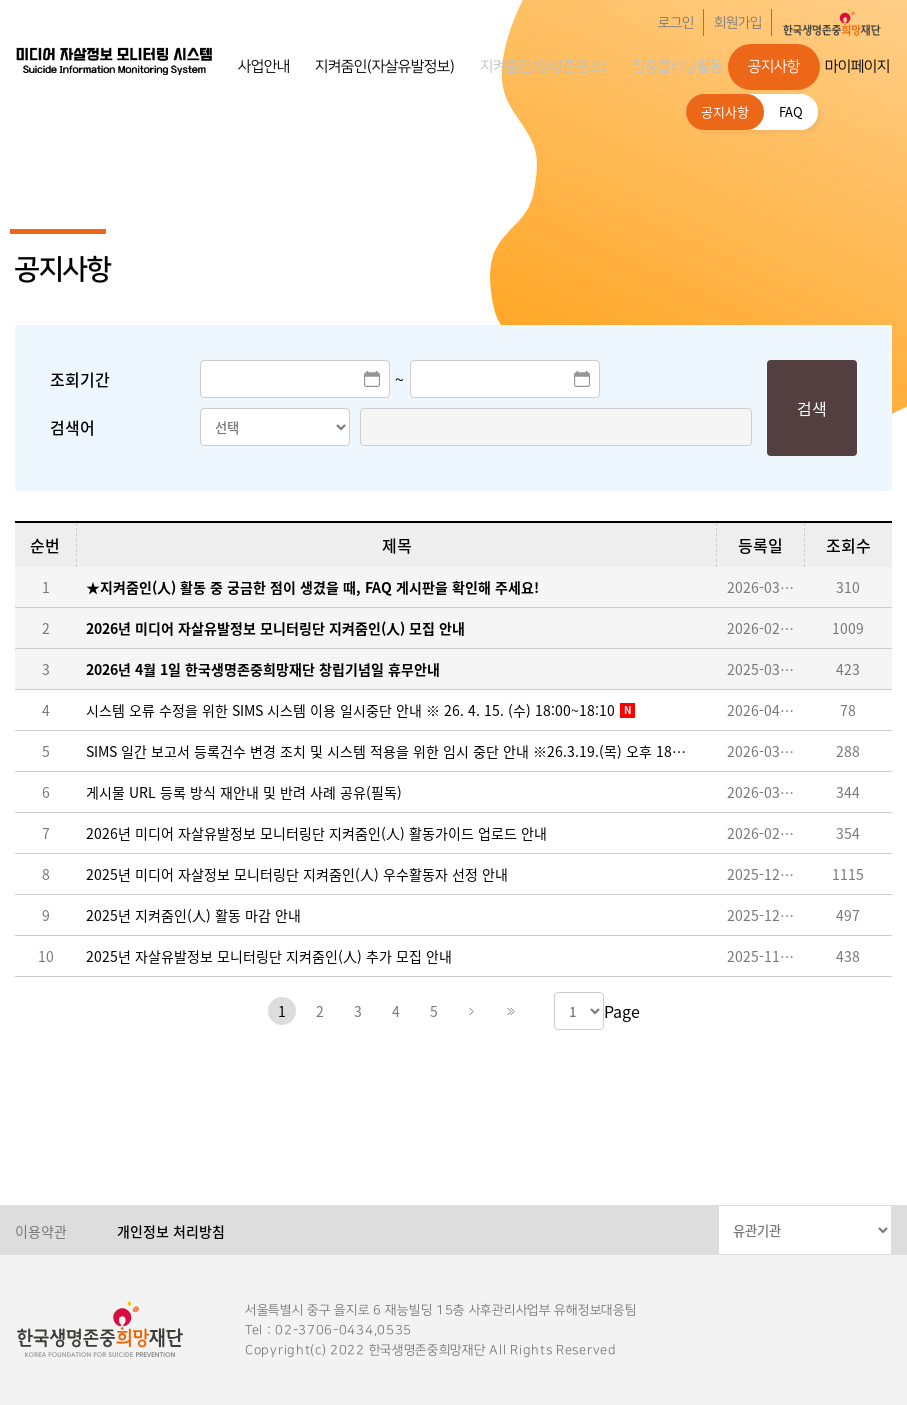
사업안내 (264, 66)
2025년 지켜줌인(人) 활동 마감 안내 (193, 915)
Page (622, 1011)
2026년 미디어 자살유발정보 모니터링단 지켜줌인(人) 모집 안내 (275, 628)
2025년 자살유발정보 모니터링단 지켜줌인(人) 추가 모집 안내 (269, 956)
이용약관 (41, 1231)
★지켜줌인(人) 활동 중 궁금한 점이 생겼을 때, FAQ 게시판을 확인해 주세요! (312, 587)
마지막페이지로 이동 (510, 1011)
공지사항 (774, 66)
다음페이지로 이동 (472, 1011)
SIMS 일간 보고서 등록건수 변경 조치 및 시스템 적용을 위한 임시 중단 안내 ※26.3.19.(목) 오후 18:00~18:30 (386, 751)
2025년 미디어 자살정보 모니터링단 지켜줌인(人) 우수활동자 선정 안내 (297, 874)
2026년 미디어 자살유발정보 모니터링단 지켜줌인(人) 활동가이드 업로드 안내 (316, 833)
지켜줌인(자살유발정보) (385, 66)
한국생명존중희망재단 (115, 60)
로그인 (676, 23)
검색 (812, 408)
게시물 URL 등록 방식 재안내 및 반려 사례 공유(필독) (244, 792)
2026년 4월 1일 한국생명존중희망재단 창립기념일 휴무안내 (263, 669)
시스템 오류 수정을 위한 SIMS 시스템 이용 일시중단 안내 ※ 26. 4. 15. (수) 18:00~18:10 (350, 710)
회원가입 (738, 23)
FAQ (791, 111)
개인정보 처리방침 (171, 1231)
